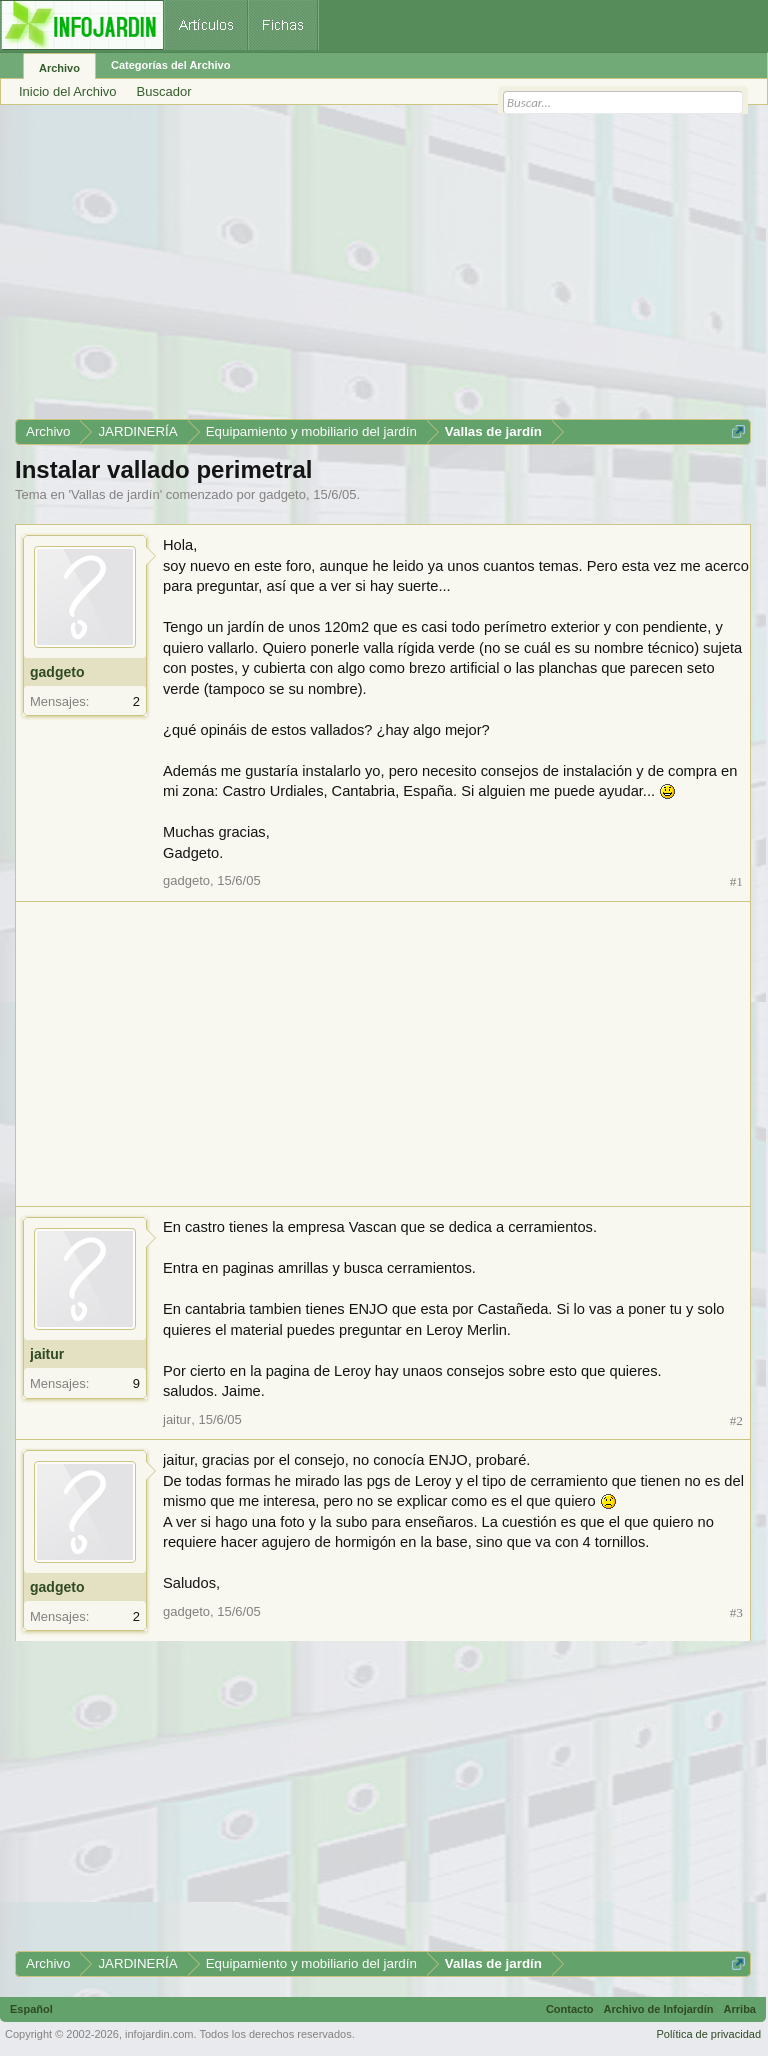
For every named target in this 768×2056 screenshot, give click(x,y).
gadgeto (282, 494)
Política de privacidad (708, 2034)
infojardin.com (159, 2034)
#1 (736, 881)
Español (31, 2009)
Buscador (164, 91)
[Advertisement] (383, 269)
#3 (736, 1612)
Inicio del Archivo (68, 91)
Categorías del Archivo (170, 65)
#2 (736, 1420)
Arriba (740, 2009)
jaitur (47, 1354)
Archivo (59, 68)
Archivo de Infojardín (659, 2009)
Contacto (570, 2009)
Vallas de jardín (115, 494)
